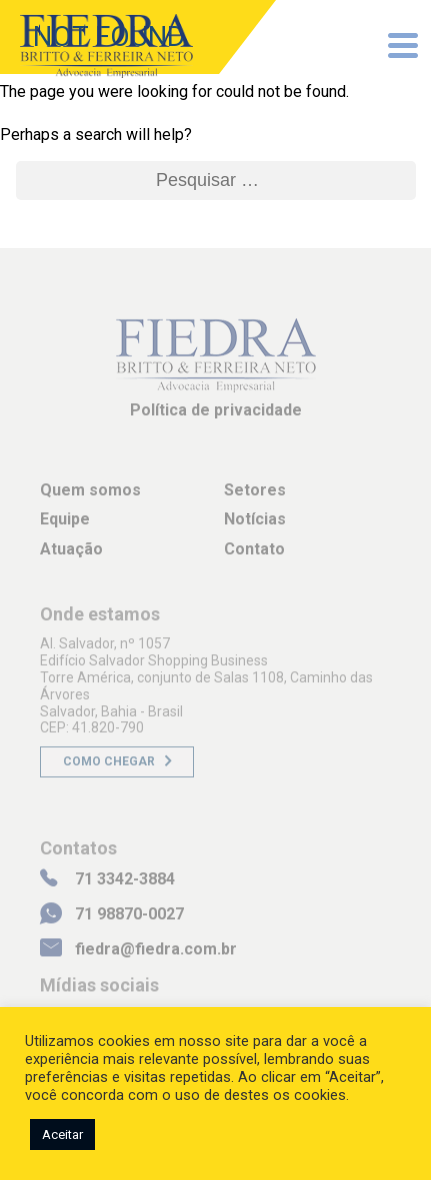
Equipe (65, 525)
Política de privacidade (216, 416)
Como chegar (109, 768)
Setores (255, 496)
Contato (254, 554)
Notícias (255, 525)
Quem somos (90, 496)
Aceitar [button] (62, 1134)
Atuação (71, 554)
